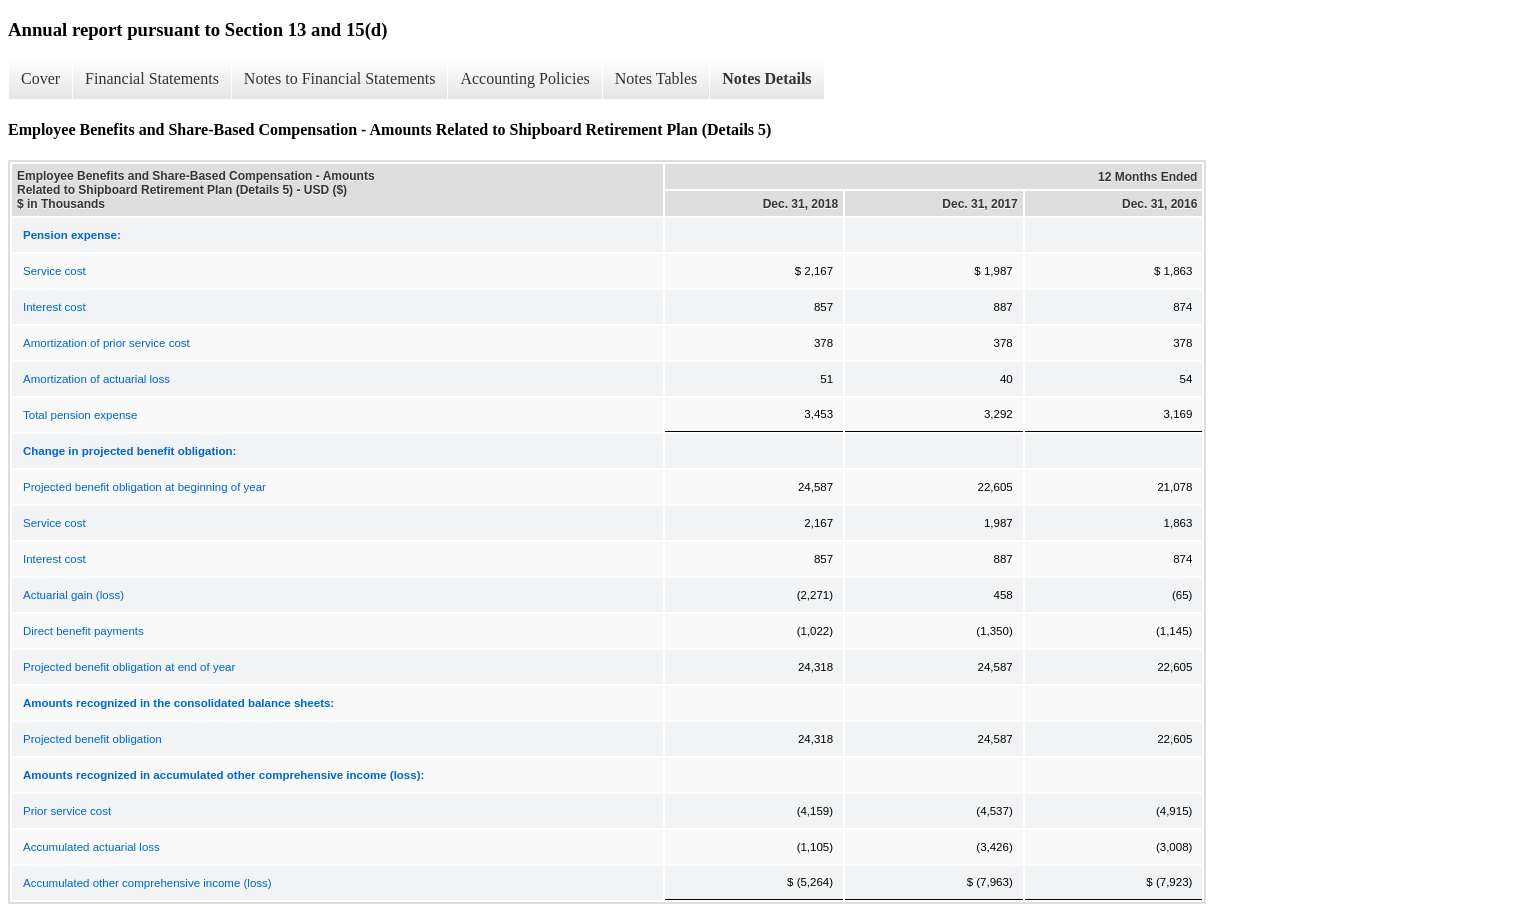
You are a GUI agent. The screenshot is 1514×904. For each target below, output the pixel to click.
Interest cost (54, 307)
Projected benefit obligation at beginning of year (144, 487)
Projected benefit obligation (92, 739)
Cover (40, 78)
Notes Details (766, 78)
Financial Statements (152, 78)
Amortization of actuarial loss (96, 379)
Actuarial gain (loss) (73, 595)
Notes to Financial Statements (340, 78)
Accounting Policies (524, 78)
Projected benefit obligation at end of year (129, 667)
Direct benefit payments (83, 631)
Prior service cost (67, 811)
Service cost (54, 271)
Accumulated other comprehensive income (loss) (147, 883)
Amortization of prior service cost (106, 343)
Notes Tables (656, 78)
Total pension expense (80, 415)
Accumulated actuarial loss (91, 847)
